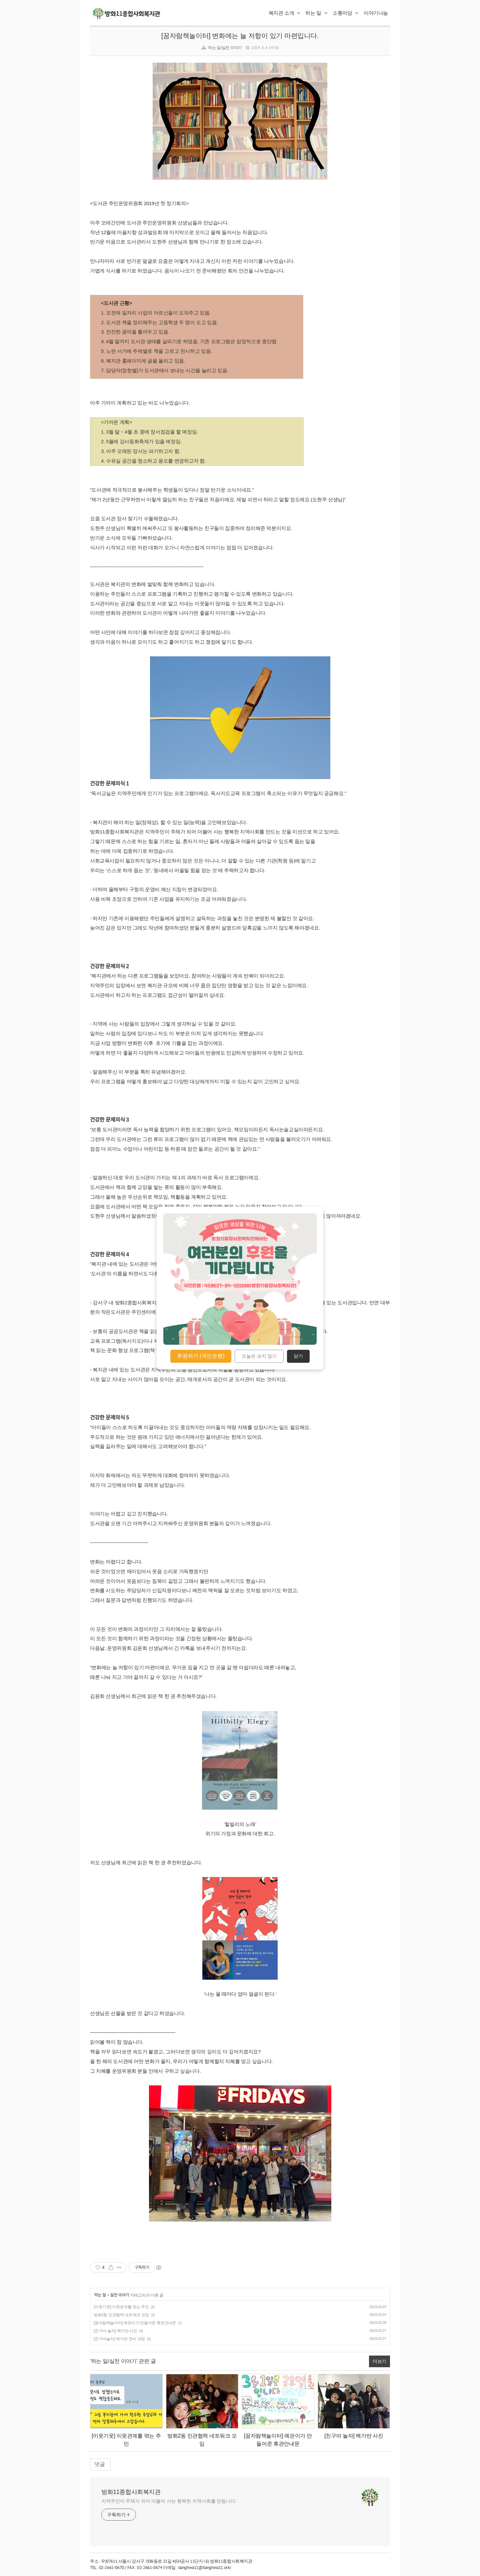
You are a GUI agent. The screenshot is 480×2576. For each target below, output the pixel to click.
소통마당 (345, 13)
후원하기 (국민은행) (201, 1356)
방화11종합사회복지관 (131, 2492)
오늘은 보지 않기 (259, 1356)
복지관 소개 (284, 13)
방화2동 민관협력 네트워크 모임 (121, 2315)
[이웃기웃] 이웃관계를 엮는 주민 (121, 2307)
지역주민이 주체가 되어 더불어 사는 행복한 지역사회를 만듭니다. (169, 2501)
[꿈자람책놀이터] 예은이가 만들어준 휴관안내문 (135, 2323)
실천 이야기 (119, 2295)
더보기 (379, 2361)
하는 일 (316, 13)
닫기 (298, 1356)
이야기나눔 (376, 13)
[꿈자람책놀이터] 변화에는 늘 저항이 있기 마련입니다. (240, 35)
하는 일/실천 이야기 (225, 47)
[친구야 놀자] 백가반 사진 (115, 2331)
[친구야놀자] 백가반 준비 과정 (119, 2339)
